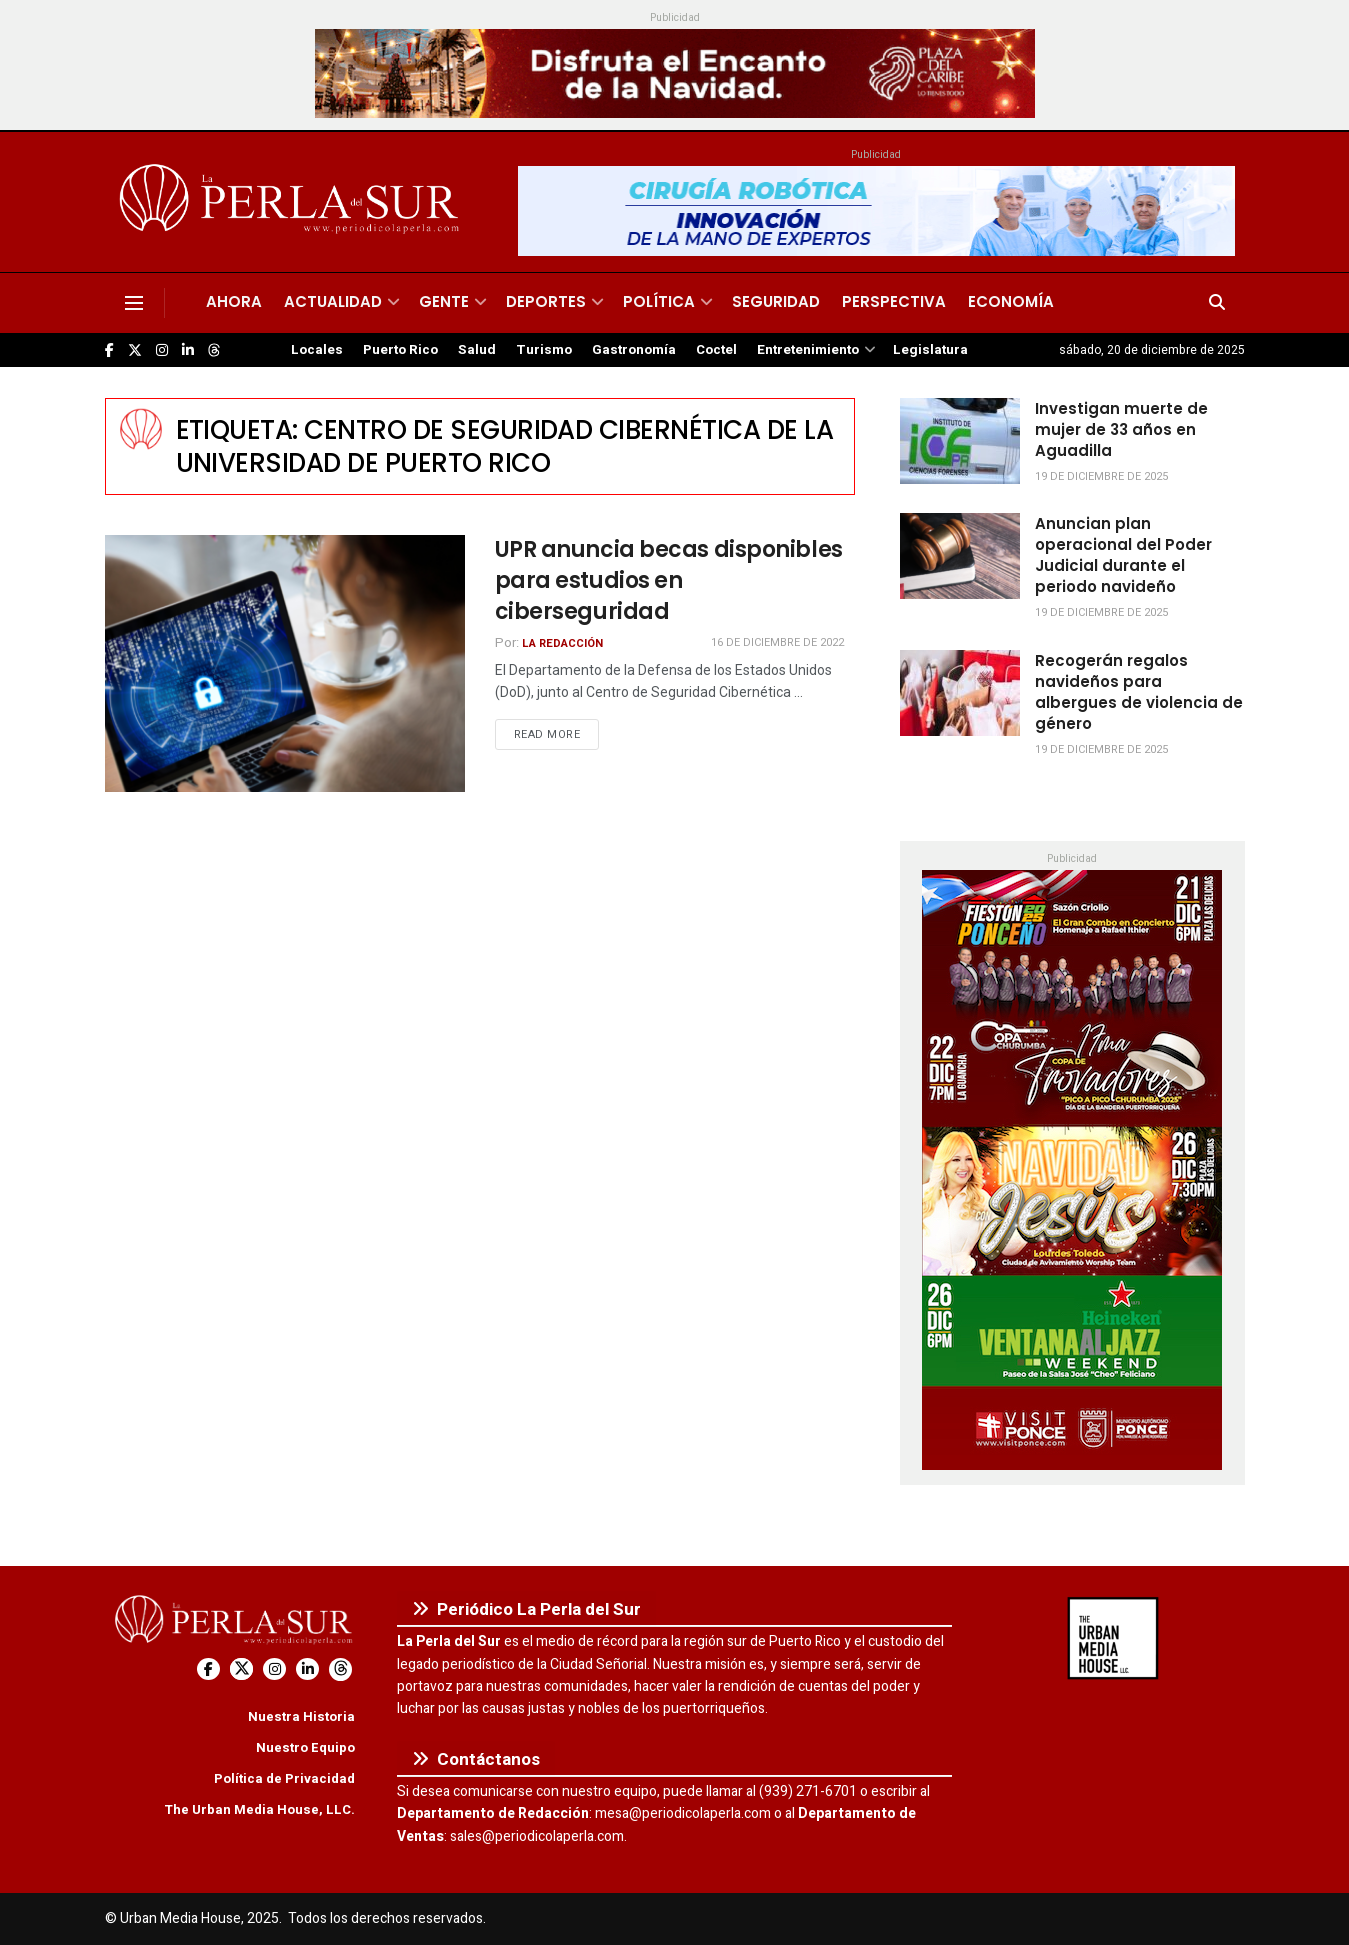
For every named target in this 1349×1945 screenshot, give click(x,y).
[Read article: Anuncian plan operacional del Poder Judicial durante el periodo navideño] (960, 556)
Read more (557, 734)
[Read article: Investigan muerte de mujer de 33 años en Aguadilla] (960, 441)
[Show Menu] (134, 303)
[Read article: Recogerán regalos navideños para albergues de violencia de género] (960, 693)
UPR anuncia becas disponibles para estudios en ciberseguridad (669, 580)
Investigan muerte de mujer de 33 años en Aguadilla (1121, 429)
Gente (444, 301)
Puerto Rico (400, 350)
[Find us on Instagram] (162, 350)
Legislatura (930, 350)
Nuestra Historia (301, 1716)
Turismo (544, 350)
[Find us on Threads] (214, 351)
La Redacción (562, 643)
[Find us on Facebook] (109, 350)
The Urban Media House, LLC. (259, 1809)
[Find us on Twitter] (135, 350)
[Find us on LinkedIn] (188, 350)
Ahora (234, 301)
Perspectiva (894, 301)
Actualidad (333, 301)
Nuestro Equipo (305, 1747)
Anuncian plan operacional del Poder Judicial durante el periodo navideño (1123, 555)
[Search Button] (1217, 303)
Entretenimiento (808, 350)
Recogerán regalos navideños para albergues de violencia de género (1139, 692)
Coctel (716, 350)
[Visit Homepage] (292, 202)
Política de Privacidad (284, 1778)
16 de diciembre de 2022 (777, 642)
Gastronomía (634, 350)
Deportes (546, 301)
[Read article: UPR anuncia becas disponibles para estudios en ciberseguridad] (285, 663)
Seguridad (776, 301)
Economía (1011, 301)
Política (659, 301)
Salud (477, 350)
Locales (317, 350)
